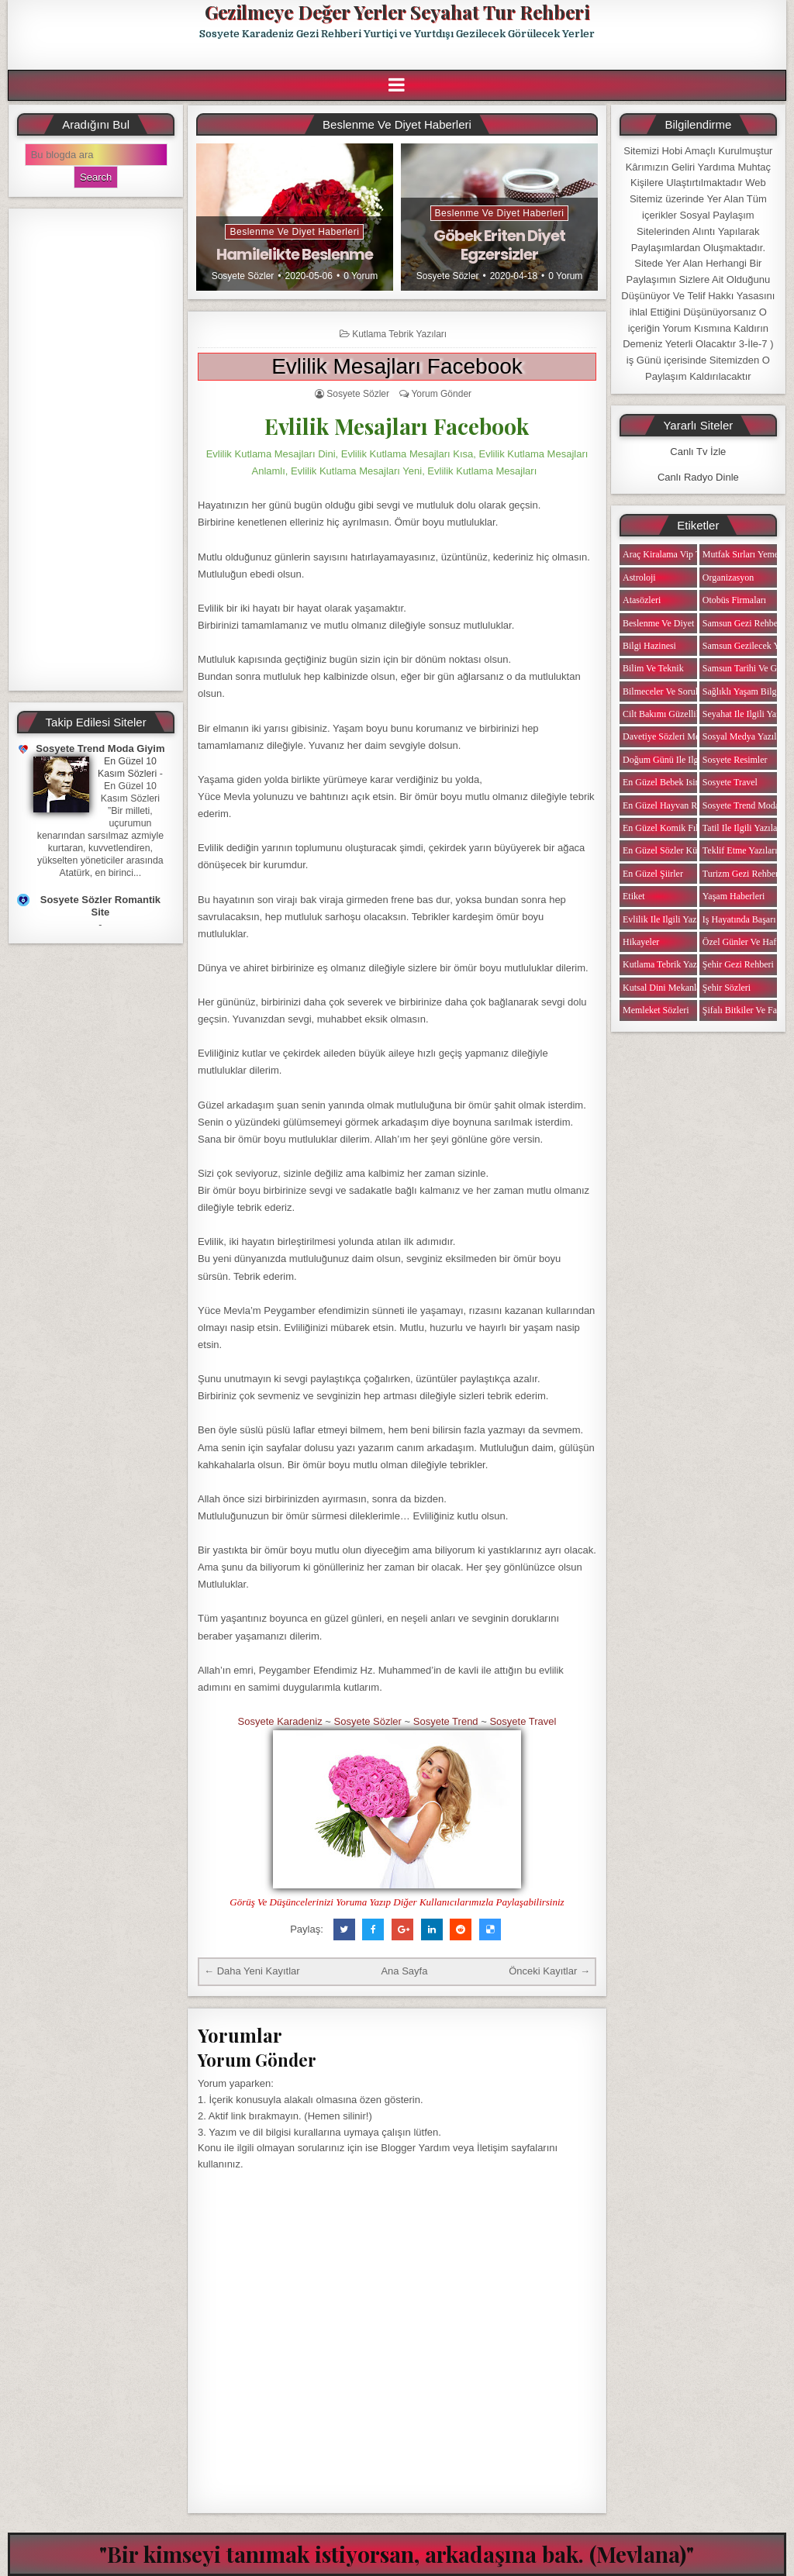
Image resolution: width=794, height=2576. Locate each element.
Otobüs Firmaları (734, 600)
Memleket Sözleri (656, 1010)
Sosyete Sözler (243, 276)
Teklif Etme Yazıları (740, 850)
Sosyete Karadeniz (280, 1721)
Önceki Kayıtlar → (549, 1971)
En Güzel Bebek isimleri (669, 782)
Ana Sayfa (404, 1971)
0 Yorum (360, 276)
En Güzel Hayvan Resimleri (675, 805)
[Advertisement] (95, 449)
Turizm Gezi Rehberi (742, 873)
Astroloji (639, 577)
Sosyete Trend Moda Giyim (100, 748)
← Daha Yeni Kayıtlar (252, 1971)
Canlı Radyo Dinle (698, 477)
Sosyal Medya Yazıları (744, 736)
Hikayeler (641, 941)
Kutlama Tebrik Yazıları (399, 334)
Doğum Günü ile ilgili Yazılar (678, 759)
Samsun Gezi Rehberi (743, 623)
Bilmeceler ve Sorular (664, 691)
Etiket (634, 896)
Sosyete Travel (522, 1721)
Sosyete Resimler (735, 759)
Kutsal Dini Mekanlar (663, 987)
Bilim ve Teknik (653, 668)
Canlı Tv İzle (698, 451)
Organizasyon (728, 577)
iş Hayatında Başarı (739, 919)
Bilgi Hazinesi (649, 645)
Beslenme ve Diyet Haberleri (294, 231)
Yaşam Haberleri (734, 896)
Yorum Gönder (441, 393)
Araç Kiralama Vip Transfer (675, 554)
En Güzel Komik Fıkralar (670, 827)
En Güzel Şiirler (653, 873)
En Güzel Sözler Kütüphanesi (678, 850)
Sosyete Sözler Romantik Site (100, 906)
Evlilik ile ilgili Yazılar (666, 919)
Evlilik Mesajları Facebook (397, 366)
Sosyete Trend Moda (741, 805)
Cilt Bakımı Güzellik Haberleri (680, 714)
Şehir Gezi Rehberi (738, 964)
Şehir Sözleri (727, 987)
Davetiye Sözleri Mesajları (673, 736)
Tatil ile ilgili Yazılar (741, 827)
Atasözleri (642, 600)
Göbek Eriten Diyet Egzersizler (499, 245)
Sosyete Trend (445, 1721)
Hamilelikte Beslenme (294, 254)
